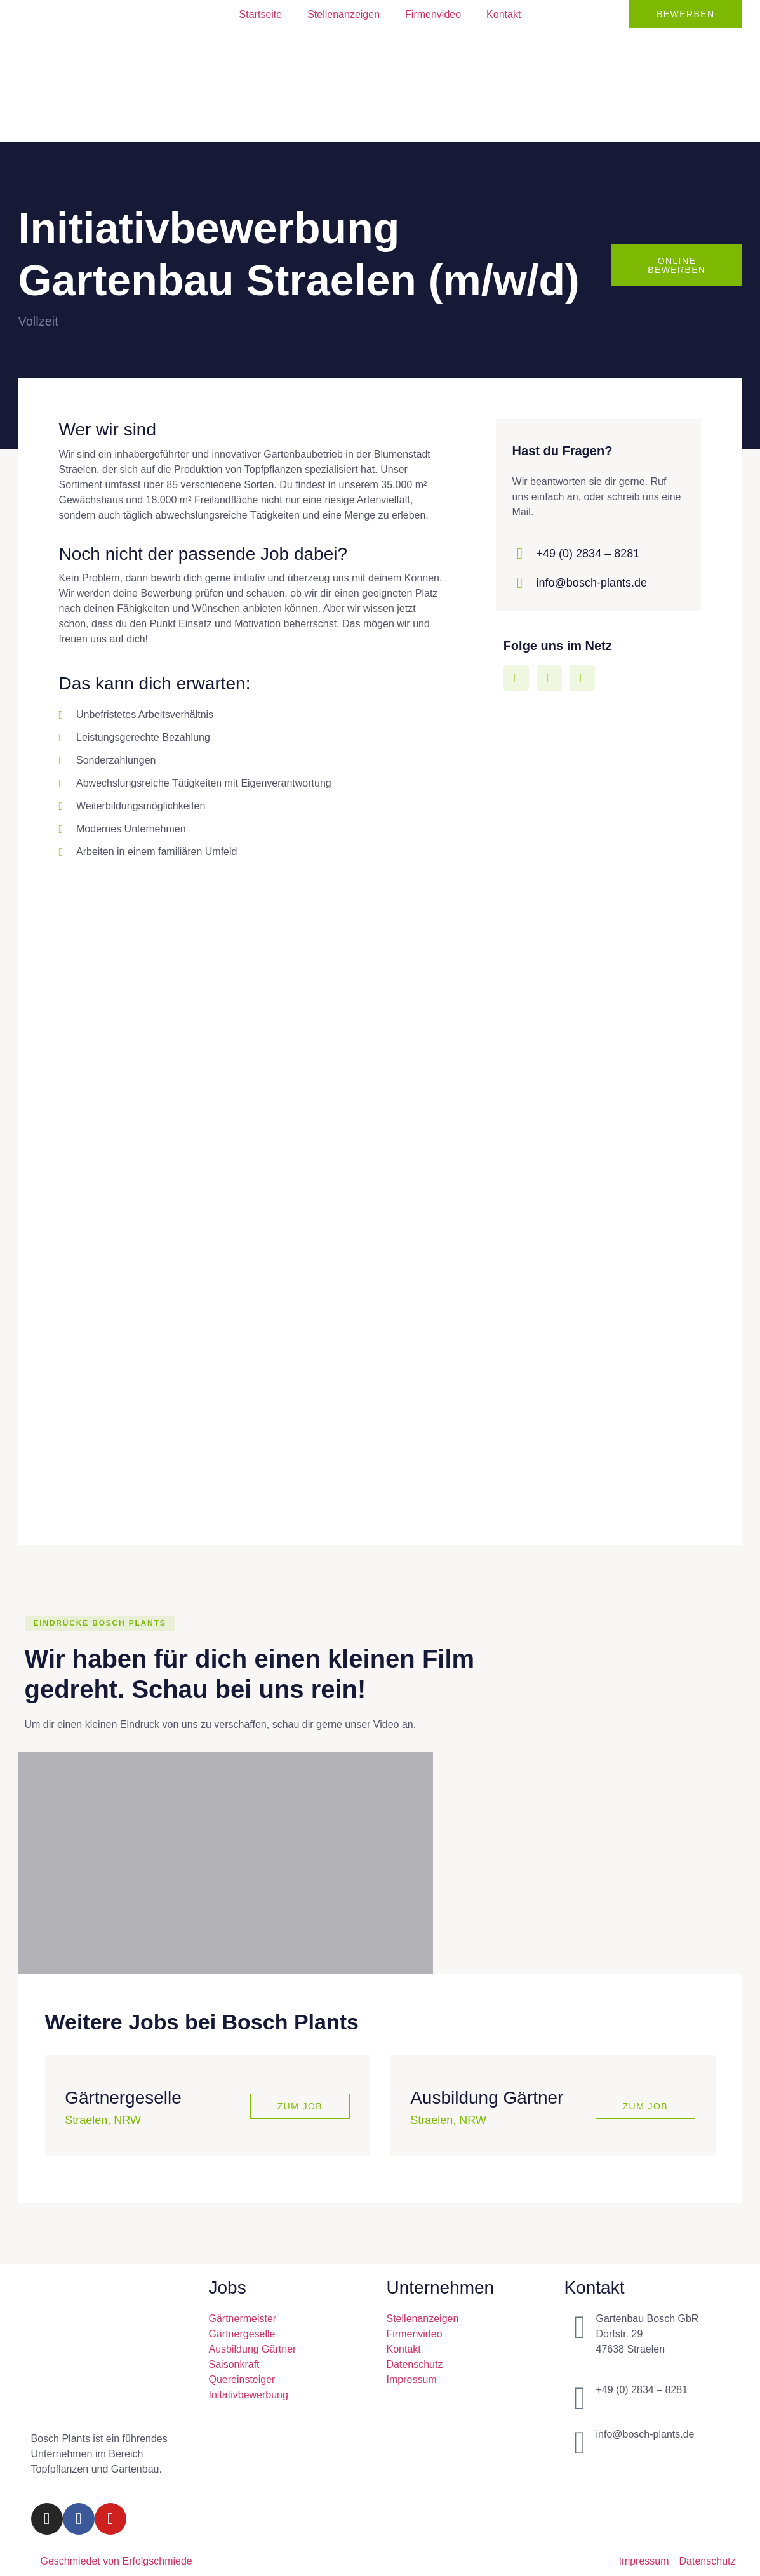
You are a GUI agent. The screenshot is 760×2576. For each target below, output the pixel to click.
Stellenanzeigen (343, 14)
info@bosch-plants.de (592, 582)
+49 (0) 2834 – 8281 (588, 553)
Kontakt (503, 14)
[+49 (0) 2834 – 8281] (580, 2399)
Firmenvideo (433, 14)
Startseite (261, 14)
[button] (100, 1623)
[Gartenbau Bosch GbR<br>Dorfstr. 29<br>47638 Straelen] (580, 2328)
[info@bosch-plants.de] (580, 2443)
